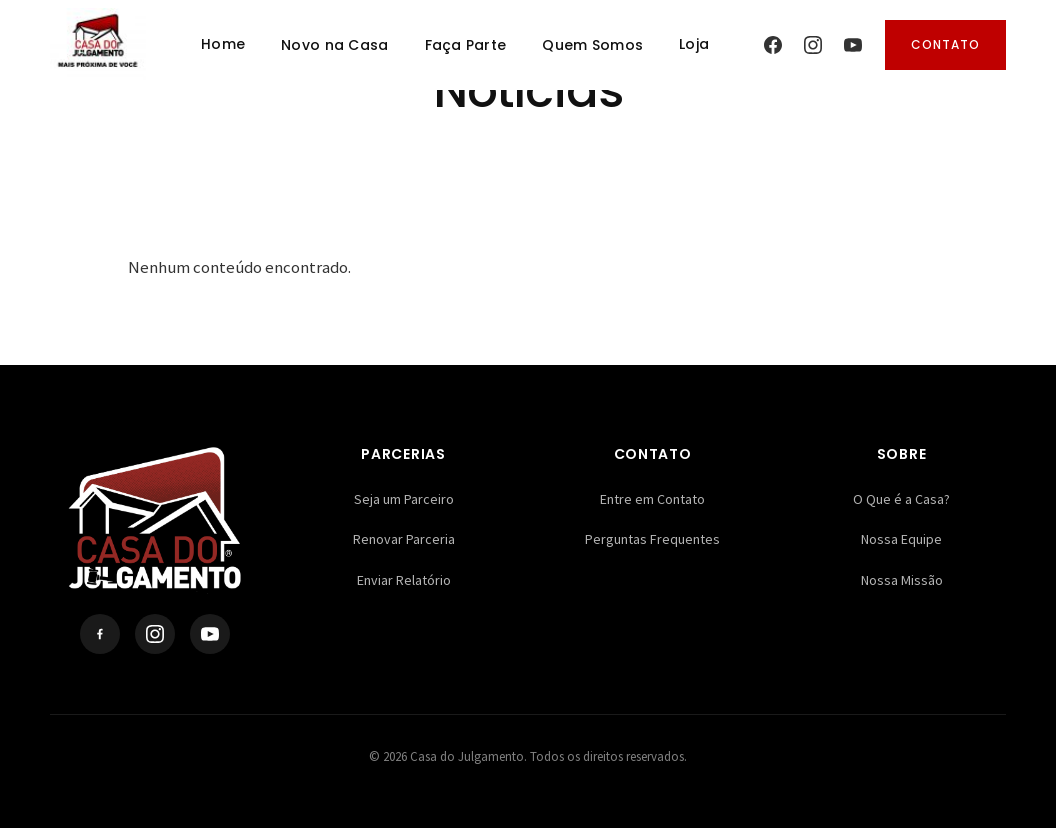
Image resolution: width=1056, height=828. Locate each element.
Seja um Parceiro (404, 499)
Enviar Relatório (404, 580)
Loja (694, 44)
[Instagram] (813, 45)
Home (223, 44)
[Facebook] (773, 45)
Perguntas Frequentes (652, 539)
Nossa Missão (902, 580)
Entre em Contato (652, 499)
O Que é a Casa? (901, 499)
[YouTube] (853, 45)
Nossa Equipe (901, 539)
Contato (945, 44)
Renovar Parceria (404, 539)
